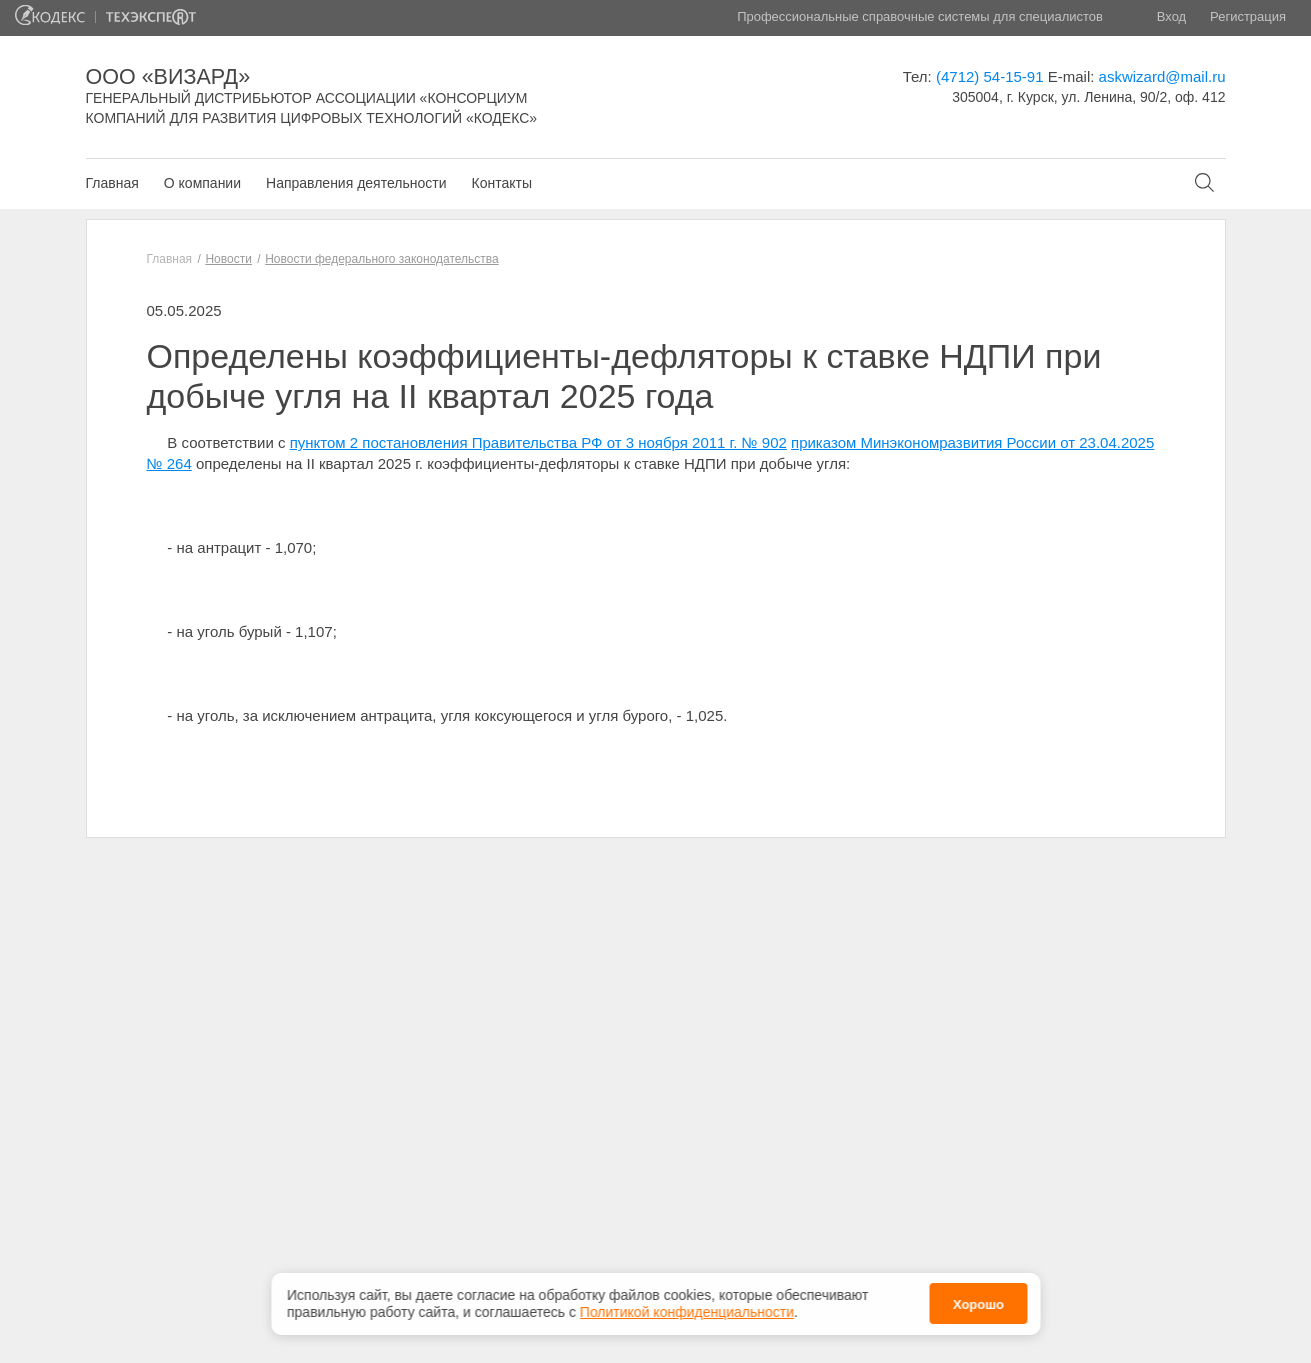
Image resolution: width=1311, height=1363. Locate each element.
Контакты (501, 183)
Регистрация (1248, 16)
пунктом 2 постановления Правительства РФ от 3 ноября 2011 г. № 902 (538, 442)
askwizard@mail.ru (1162, 76)
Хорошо (978, 1301)
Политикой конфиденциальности (687, 1309)
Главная (112, 183)
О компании (202, 183)
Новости (228, 259)
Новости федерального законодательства (381, 259)
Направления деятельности (356, 183)
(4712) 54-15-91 (990, 76)
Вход (1171, 16)
